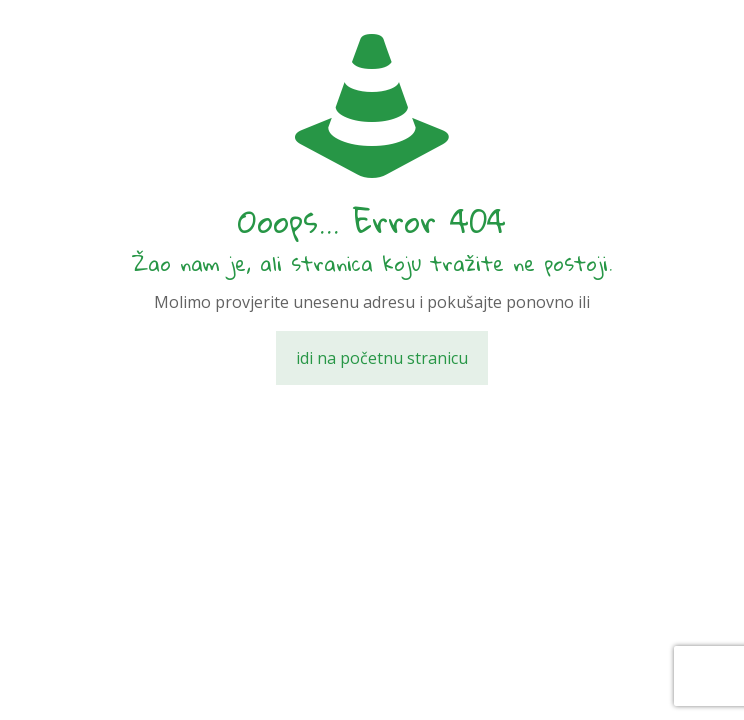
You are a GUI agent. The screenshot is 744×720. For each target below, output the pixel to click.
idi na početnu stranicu (382, 358)
